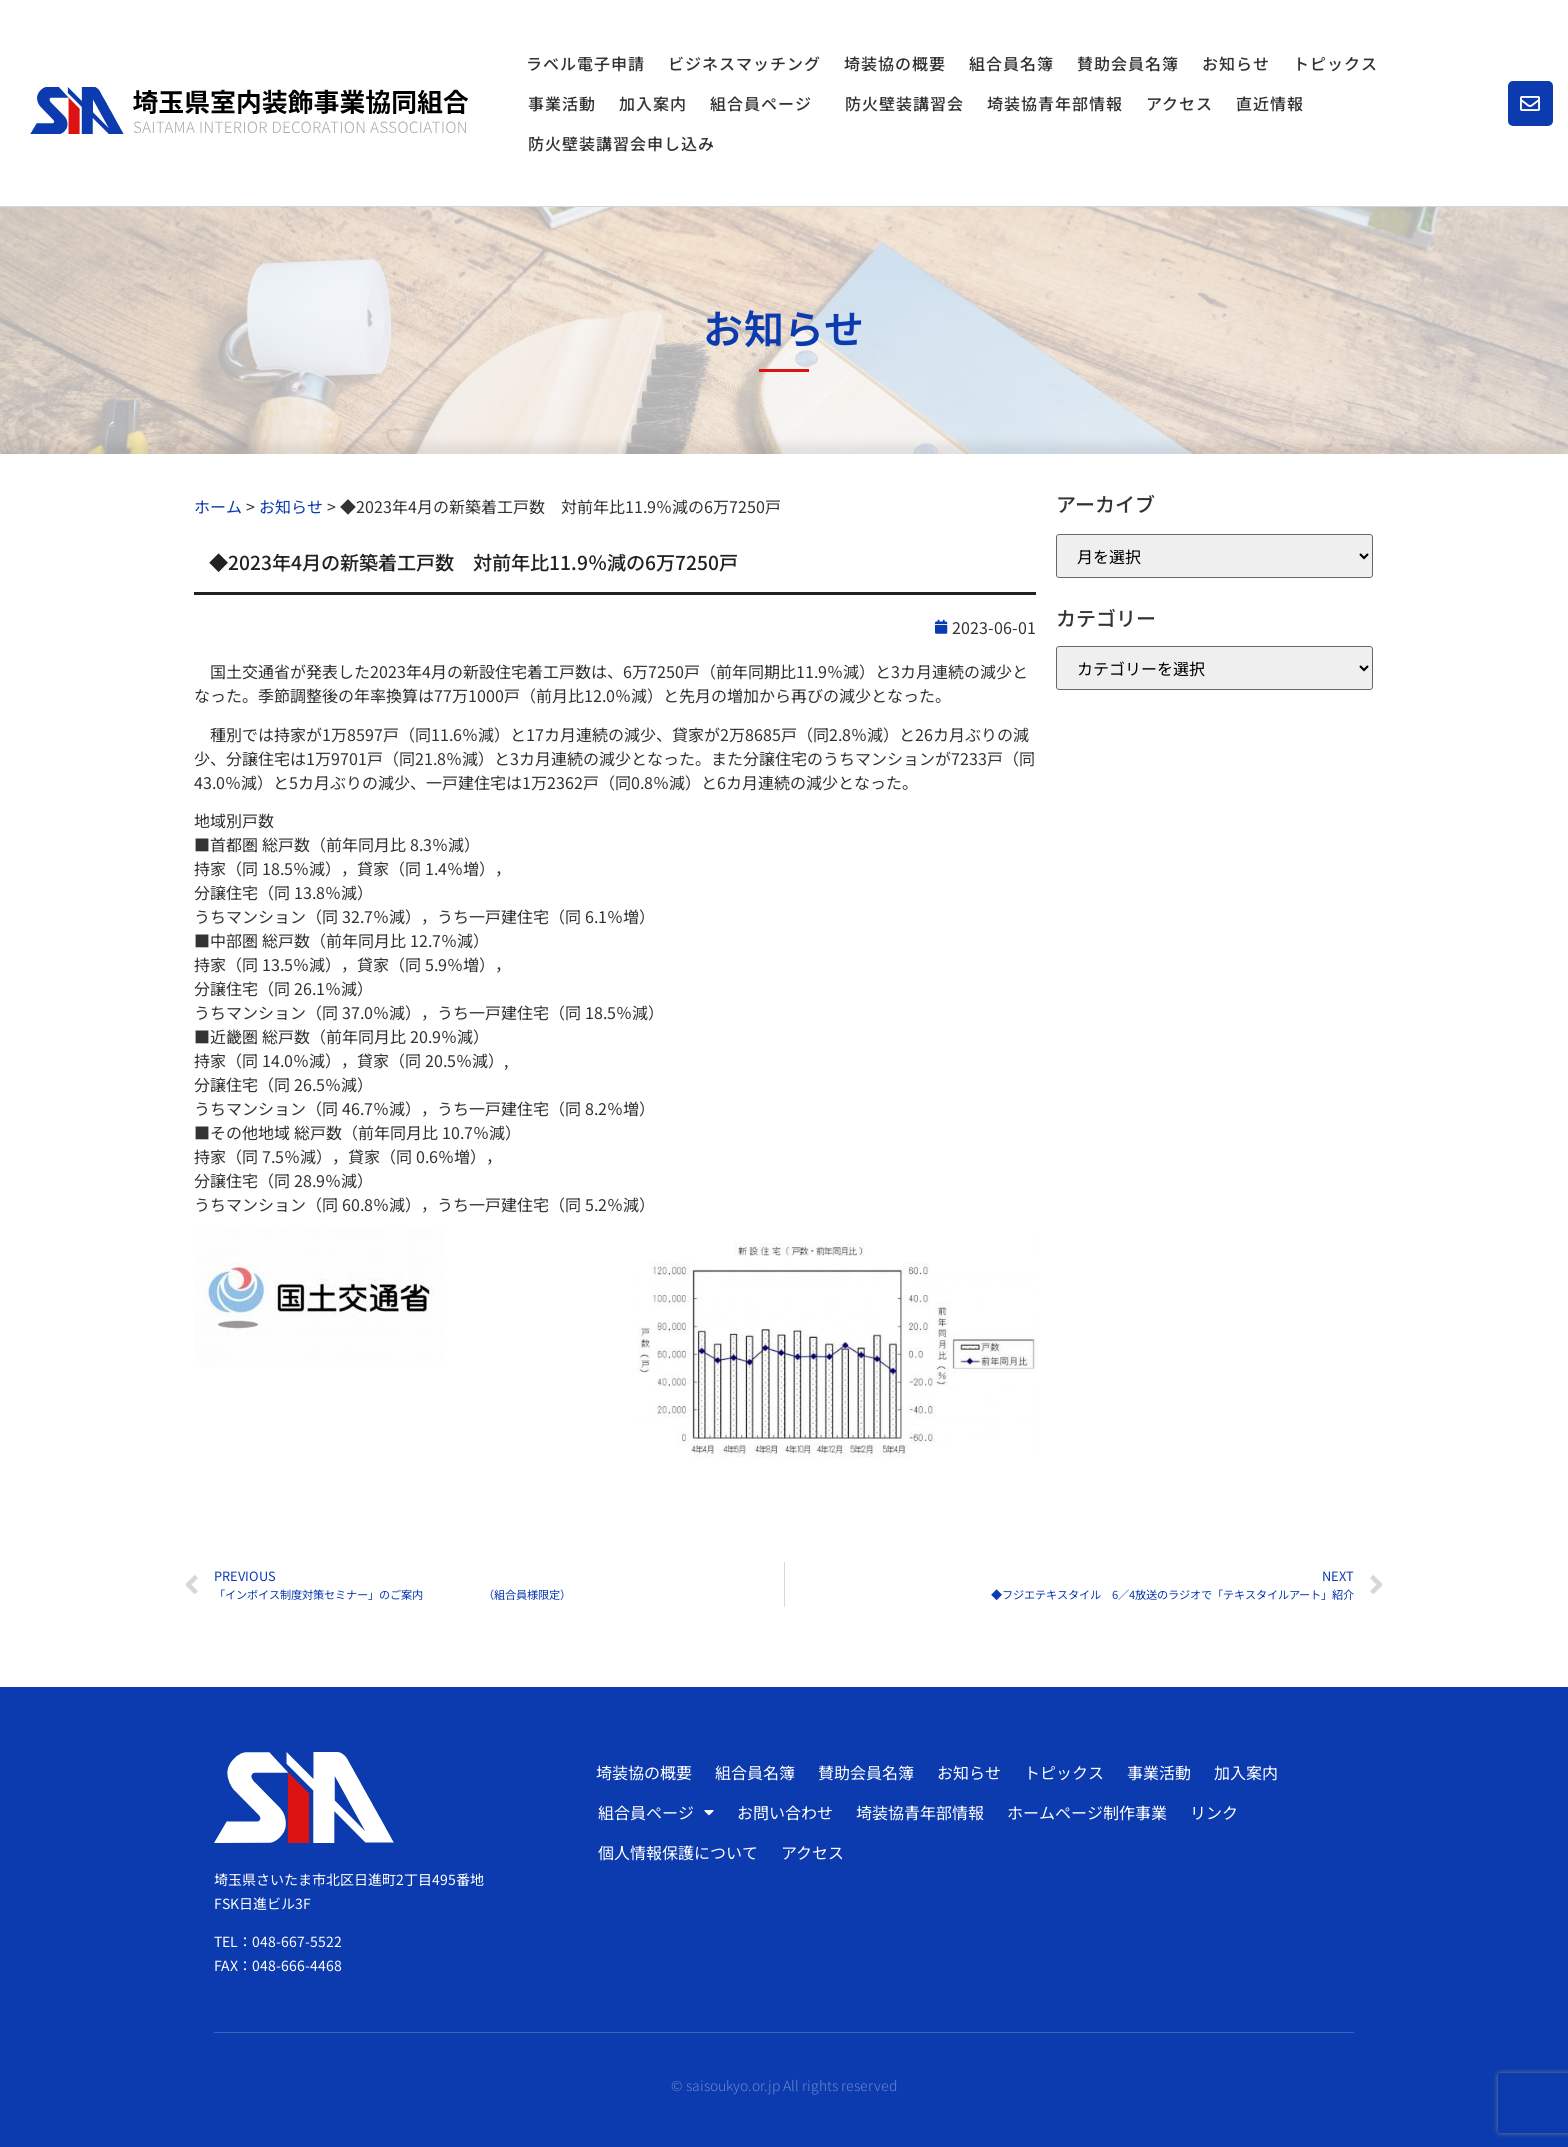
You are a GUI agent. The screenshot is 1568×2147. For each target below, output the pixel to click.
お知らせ (1236, 63)
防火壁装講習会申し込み (621, 143)
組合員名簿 (1011, 63)
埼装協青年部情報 (1055, 103)
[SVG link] (249, 110)
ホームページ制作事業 (1087, 1812)
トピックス (1335, 63)
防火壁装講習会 (904, 103)
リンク (1214, 1812)
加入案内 (653, 103)
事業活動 (562, 103)
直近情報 (1270, 103)
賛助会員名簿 (1128, 63)
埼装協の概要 (895, 63)
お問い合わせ (785, 1812)
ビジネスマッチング (744, 63)
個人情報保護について (678, 1852)
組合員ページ (766, 103)
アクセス (1179, 103)
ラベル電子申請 (585, 63)
